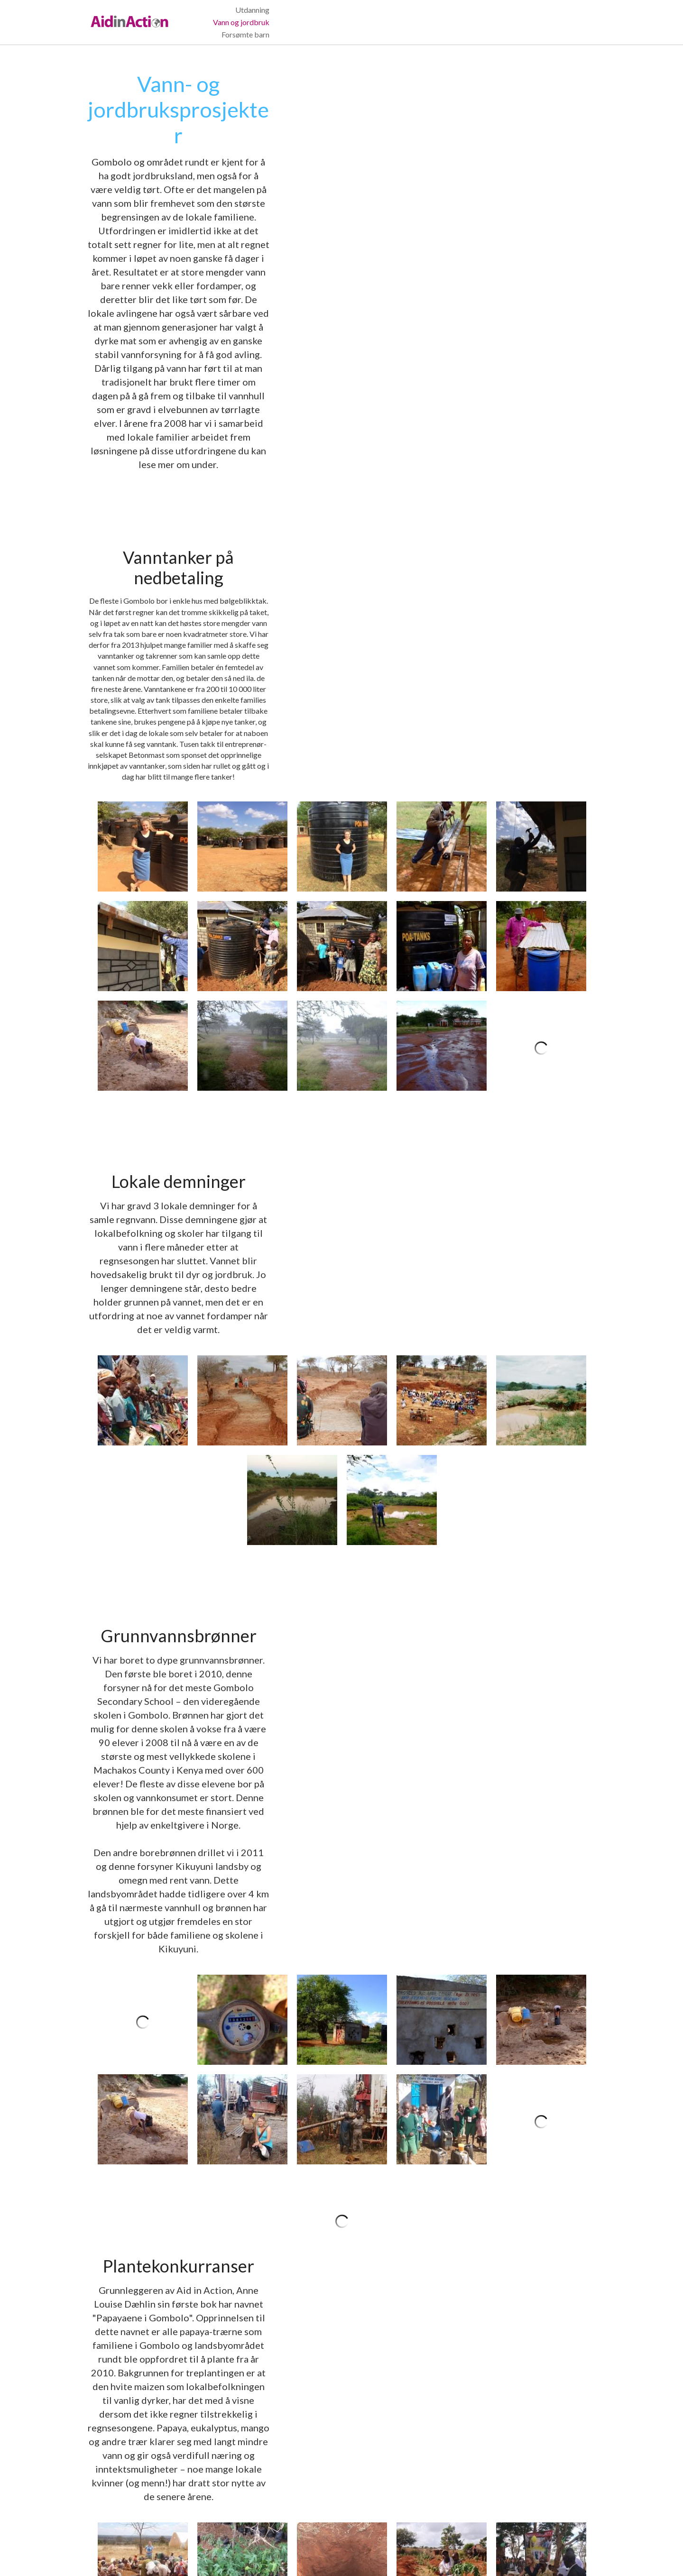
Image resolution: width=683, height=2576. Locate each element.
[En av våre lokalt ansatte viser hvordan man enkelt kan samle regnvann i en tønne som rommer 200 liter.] (541, 547)
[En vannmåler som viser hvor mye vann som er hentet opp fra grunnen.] (242, 1360)
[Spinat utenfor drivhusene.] (442, 2368)
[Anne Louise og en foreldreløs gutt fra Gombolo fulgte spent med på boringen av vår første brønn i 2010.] (242, 1459)
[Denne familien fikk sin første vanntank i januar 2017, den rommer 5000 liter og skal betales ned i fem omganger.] (342, 547)
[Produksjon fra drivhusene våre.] (541, 2368)
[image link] (131, 15)
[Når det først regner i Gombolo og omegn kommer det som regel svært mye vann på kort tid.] (242, 646)
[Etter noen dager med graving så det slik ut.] (242, 919)
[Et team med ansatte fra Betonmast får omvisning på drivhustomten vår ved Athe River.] (541, 2269)
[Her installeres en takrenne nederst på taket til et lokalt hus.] (541, 447)
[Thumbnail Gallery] (143, 547)
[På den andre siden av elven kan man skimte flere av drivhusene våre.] (342, 2368)
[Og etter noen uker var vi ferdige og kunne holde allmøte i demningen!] (442, 919)
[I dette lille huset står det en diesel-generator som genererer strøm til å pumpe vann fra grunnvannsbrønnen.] (342, 1360)
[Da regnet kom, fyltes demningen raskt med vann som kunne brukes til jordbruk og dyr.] (541, 919)
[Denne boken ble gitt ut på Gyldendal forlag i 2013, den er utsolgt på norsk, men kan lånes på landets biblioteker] (541, 1869)
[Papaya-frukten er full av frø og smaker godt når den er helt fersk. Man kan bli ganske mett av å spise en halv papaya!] (442, 1869)
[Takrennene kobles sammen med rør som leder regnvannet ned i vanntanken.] (242, 547)
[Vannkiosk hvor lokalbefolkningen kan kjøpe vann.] (442, 1459)
